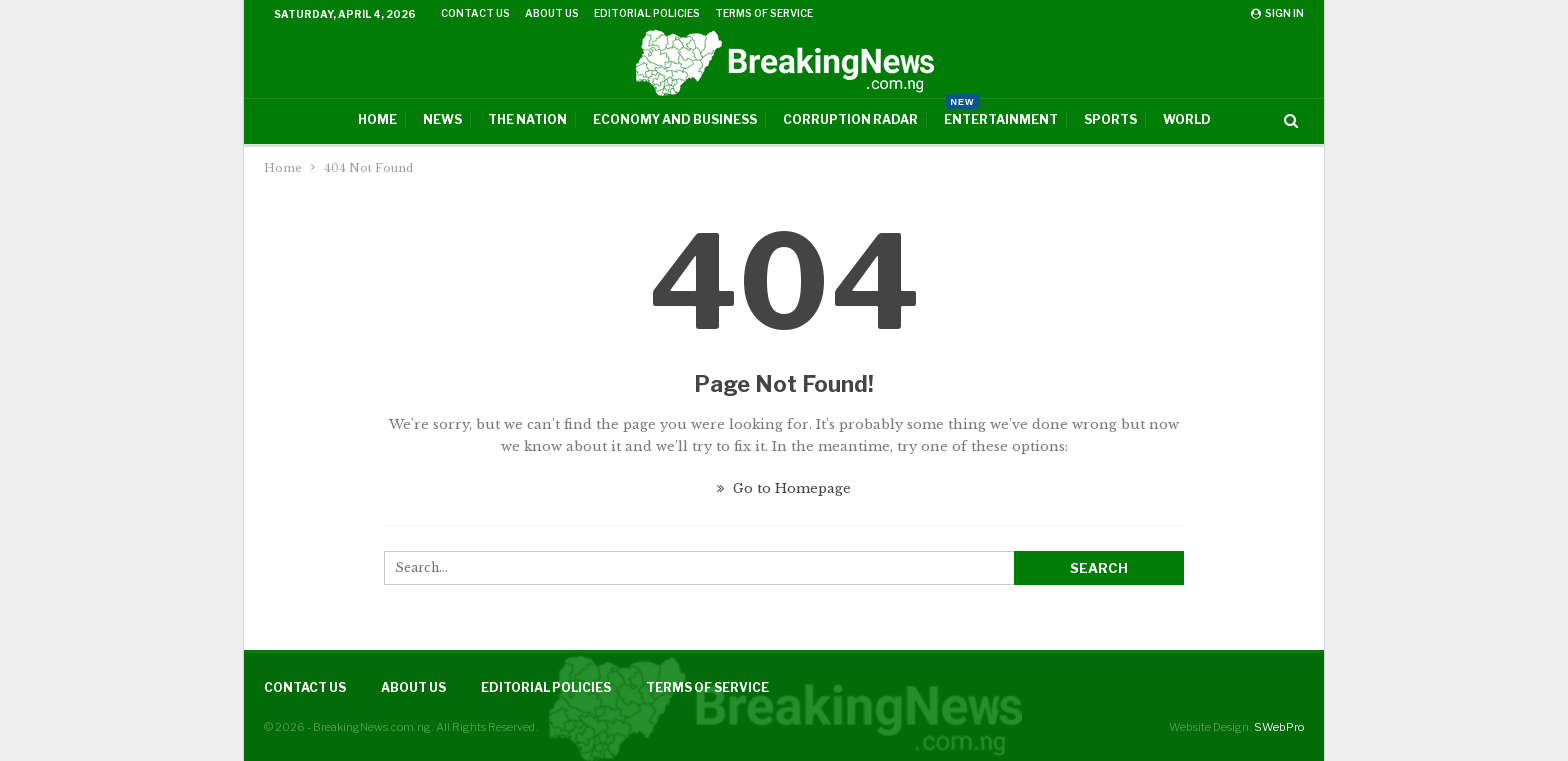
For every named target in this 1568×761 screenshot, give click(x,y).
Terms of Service (764, 13)
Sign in (1277, 13)
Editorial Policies (647, 13)
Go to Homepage (784, 488)
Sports (1110, 119)
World (1187, 119)
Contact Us (475, 13)
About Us (552, 13)
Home (377, 119)
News (442, 119)
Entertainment (1001, 113)
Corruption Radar (850, 119)
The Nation (527, 119)
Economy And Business (675, 119)
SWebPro (1279, 727)
